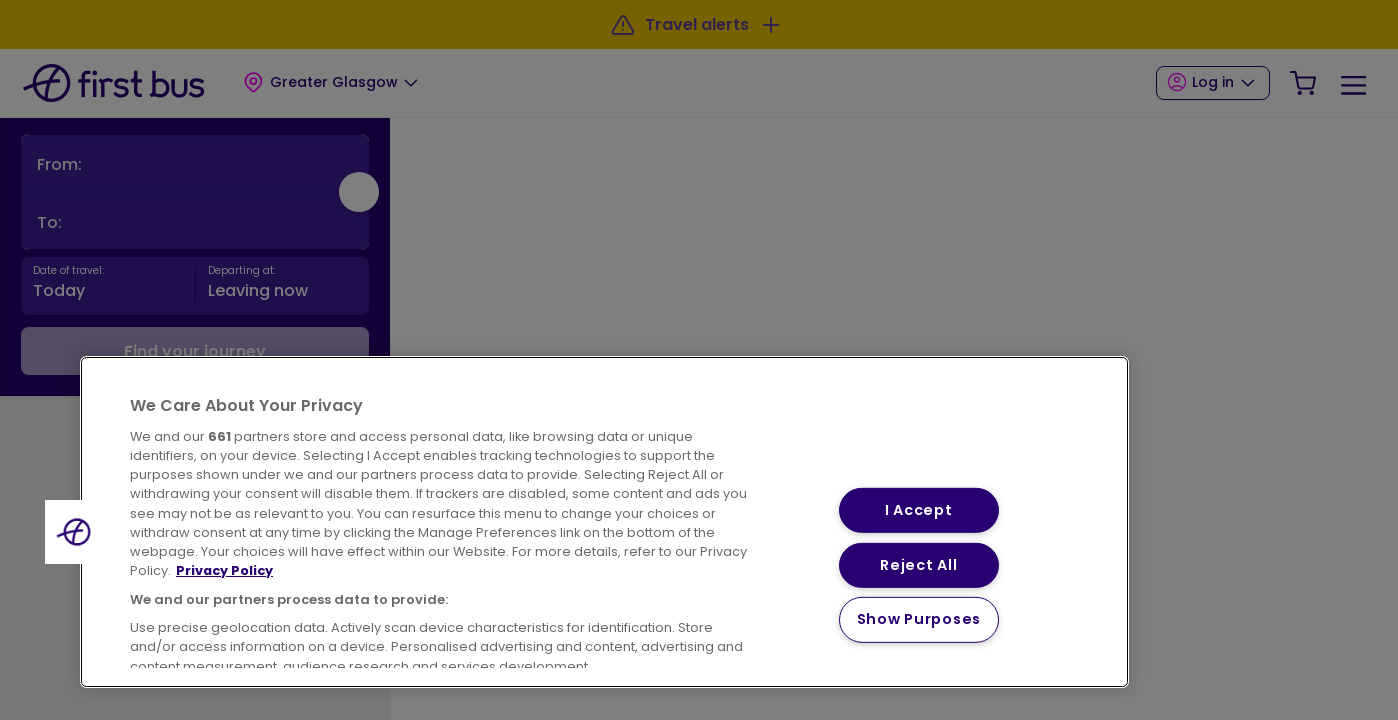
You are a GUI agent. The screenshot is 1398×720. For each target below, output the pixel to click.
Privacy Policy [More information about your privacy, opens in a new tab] (224, 570)
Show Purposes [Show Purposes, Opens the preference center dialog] (919, 619)
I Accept (919, 510)
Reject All (918, 565)
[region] (604, 522)
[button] (77, 532)
